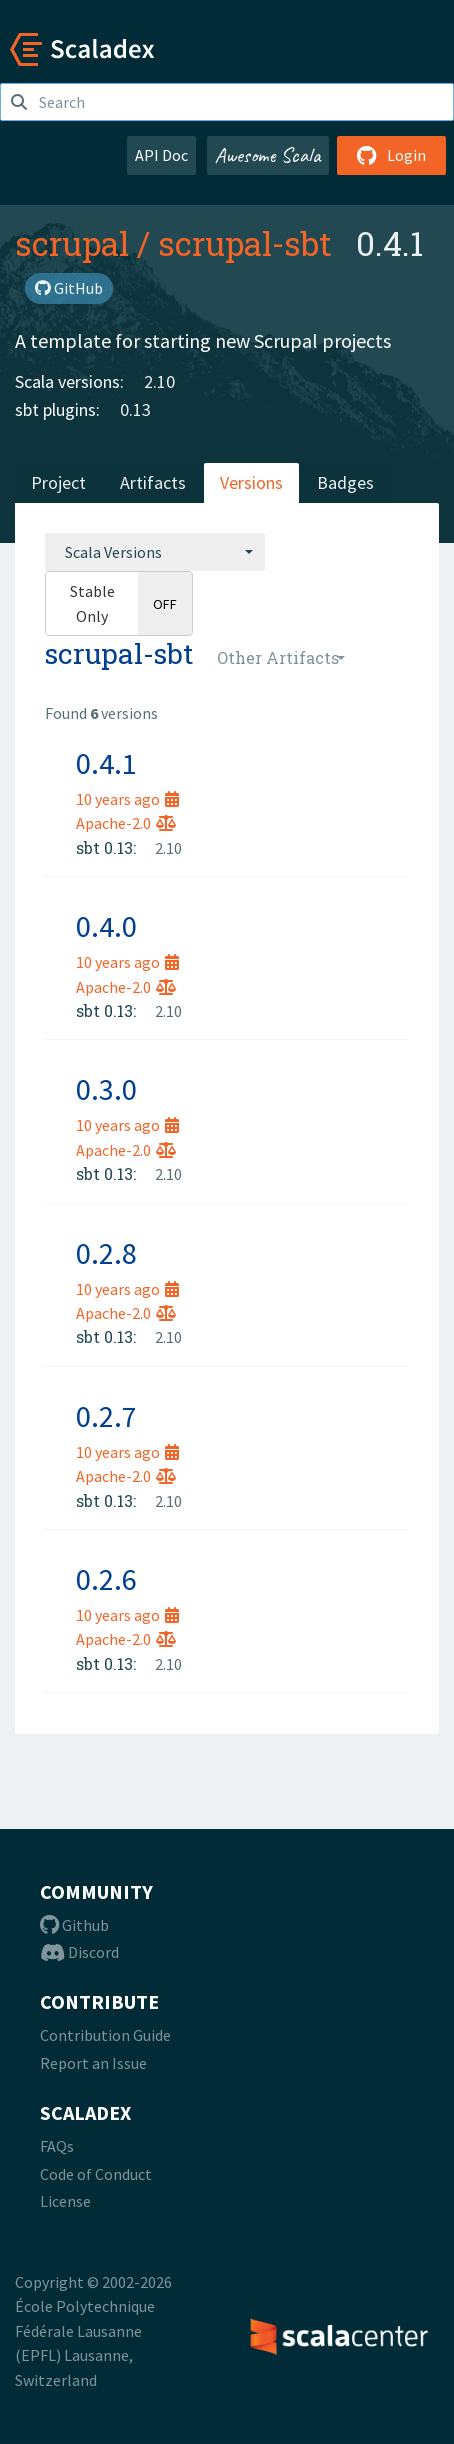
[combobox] (155, 552)
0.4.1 (106, 763)
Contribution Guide (105, 2035)
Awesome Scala (268, 155)
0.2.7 (106, 1416)
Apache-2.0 (126, 823)
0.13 (135, 409)
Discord (79, 1952)
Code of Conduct (96, 2174)
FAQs (57, 2146)
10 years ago (127, 799)
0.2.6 (106, 1579)
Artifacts (153, 482)
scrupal (72, 243)
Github (74, 1925)
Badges (345, 482)
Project (58, 482)
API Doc (161, 155)
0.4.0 (106, 926)
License (65, 2201)
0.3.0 (106, 1089)
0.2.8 (106, 1253)
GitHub (69, 288)
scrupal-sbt (245, 243)
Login (391, 155)
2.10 (159, 381)
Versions (251, 482)
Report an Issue (93, 2063)
